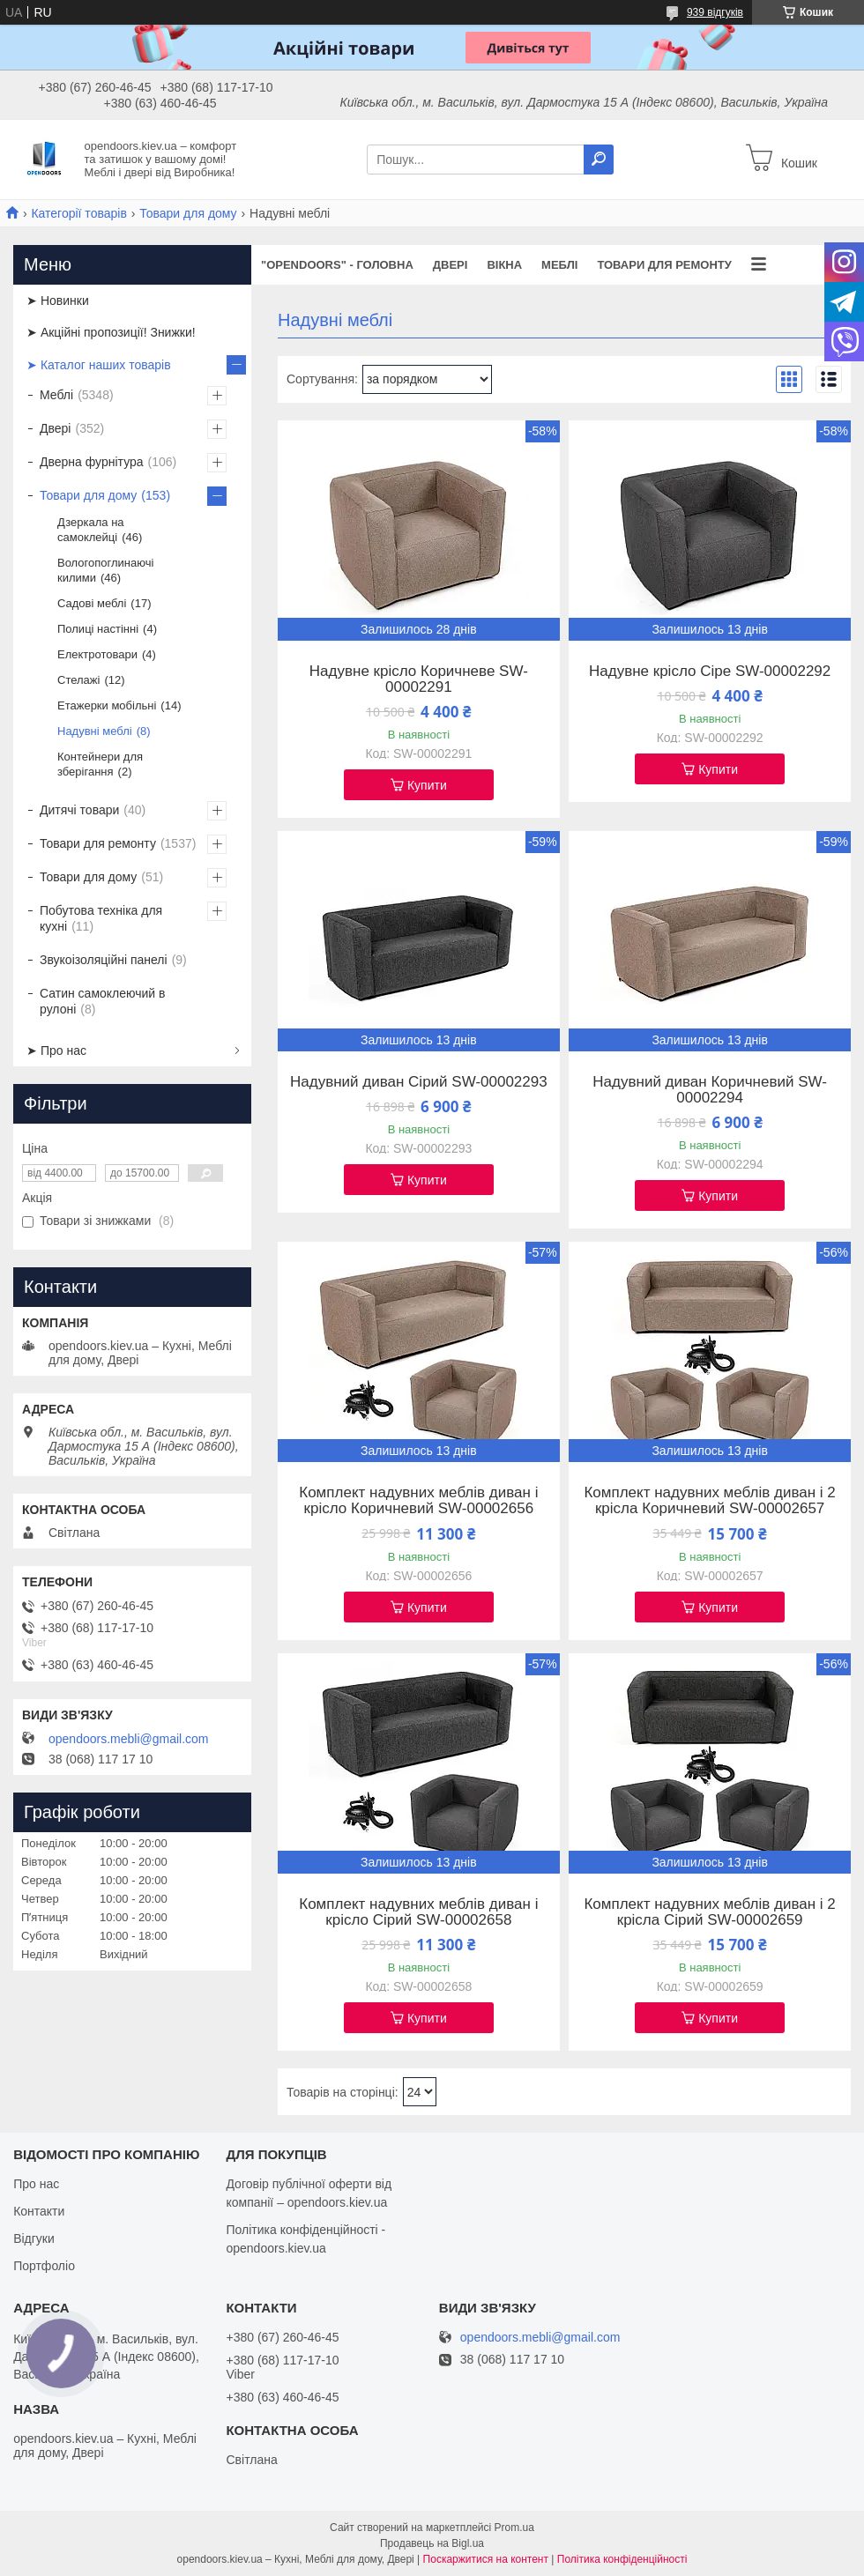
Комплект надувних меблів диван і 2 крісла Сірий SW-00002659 (709, 1912)
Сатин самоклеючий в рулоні (103, 1001)
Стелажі (78, 680)
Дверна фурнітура (92, 462)
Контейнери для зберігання (100, 764)
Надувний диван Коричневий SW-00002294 (709, 1090)
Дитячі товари (79, 810)
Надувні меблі (94, 731)
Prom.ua (514, 2527)
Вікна (504, 264)
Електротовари (97, 654)
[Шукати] (599, 159)
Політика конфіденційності (622, 2559)
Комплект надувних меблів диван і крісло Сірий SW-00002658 (418, 1912)
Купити (427, 785)
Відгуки (34, 2238)
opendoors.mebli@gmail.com (128, 1739)
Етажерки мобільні (106, 705)
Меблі (559, 264)
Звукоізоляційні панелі (104, 960)
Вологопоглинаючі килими (105, 570)
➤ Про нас (56, 1050)
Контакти (38, 2211)
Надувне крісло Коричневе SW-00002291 (418, 679)
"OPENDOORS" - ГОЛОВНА (337, 264)
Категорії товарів (78, 213)
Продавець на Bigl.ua (432, 2543)
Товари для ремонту (664, 264)
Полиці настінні (97, 628)
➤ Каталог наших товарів (98, 365)
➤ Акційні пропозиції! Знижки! (111, 332)
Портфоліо (44, 2266)
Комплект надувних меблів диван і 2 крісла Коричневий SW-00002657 (709, 1501)
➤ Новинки (57, 300)
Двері (450, 264)
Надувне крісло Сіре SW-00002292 (709, 671)
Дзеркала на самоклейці (90, 530)
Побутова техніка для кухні (101, 918)
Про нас (36, 2184)
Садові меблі (91, 603)
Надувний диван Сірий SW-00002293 (418, 1082)
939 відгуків (715, 12)
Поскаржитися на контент (485, 2559)
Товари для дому (187, 213)
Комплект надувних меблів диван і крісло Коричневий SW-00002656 (418, 1501)
